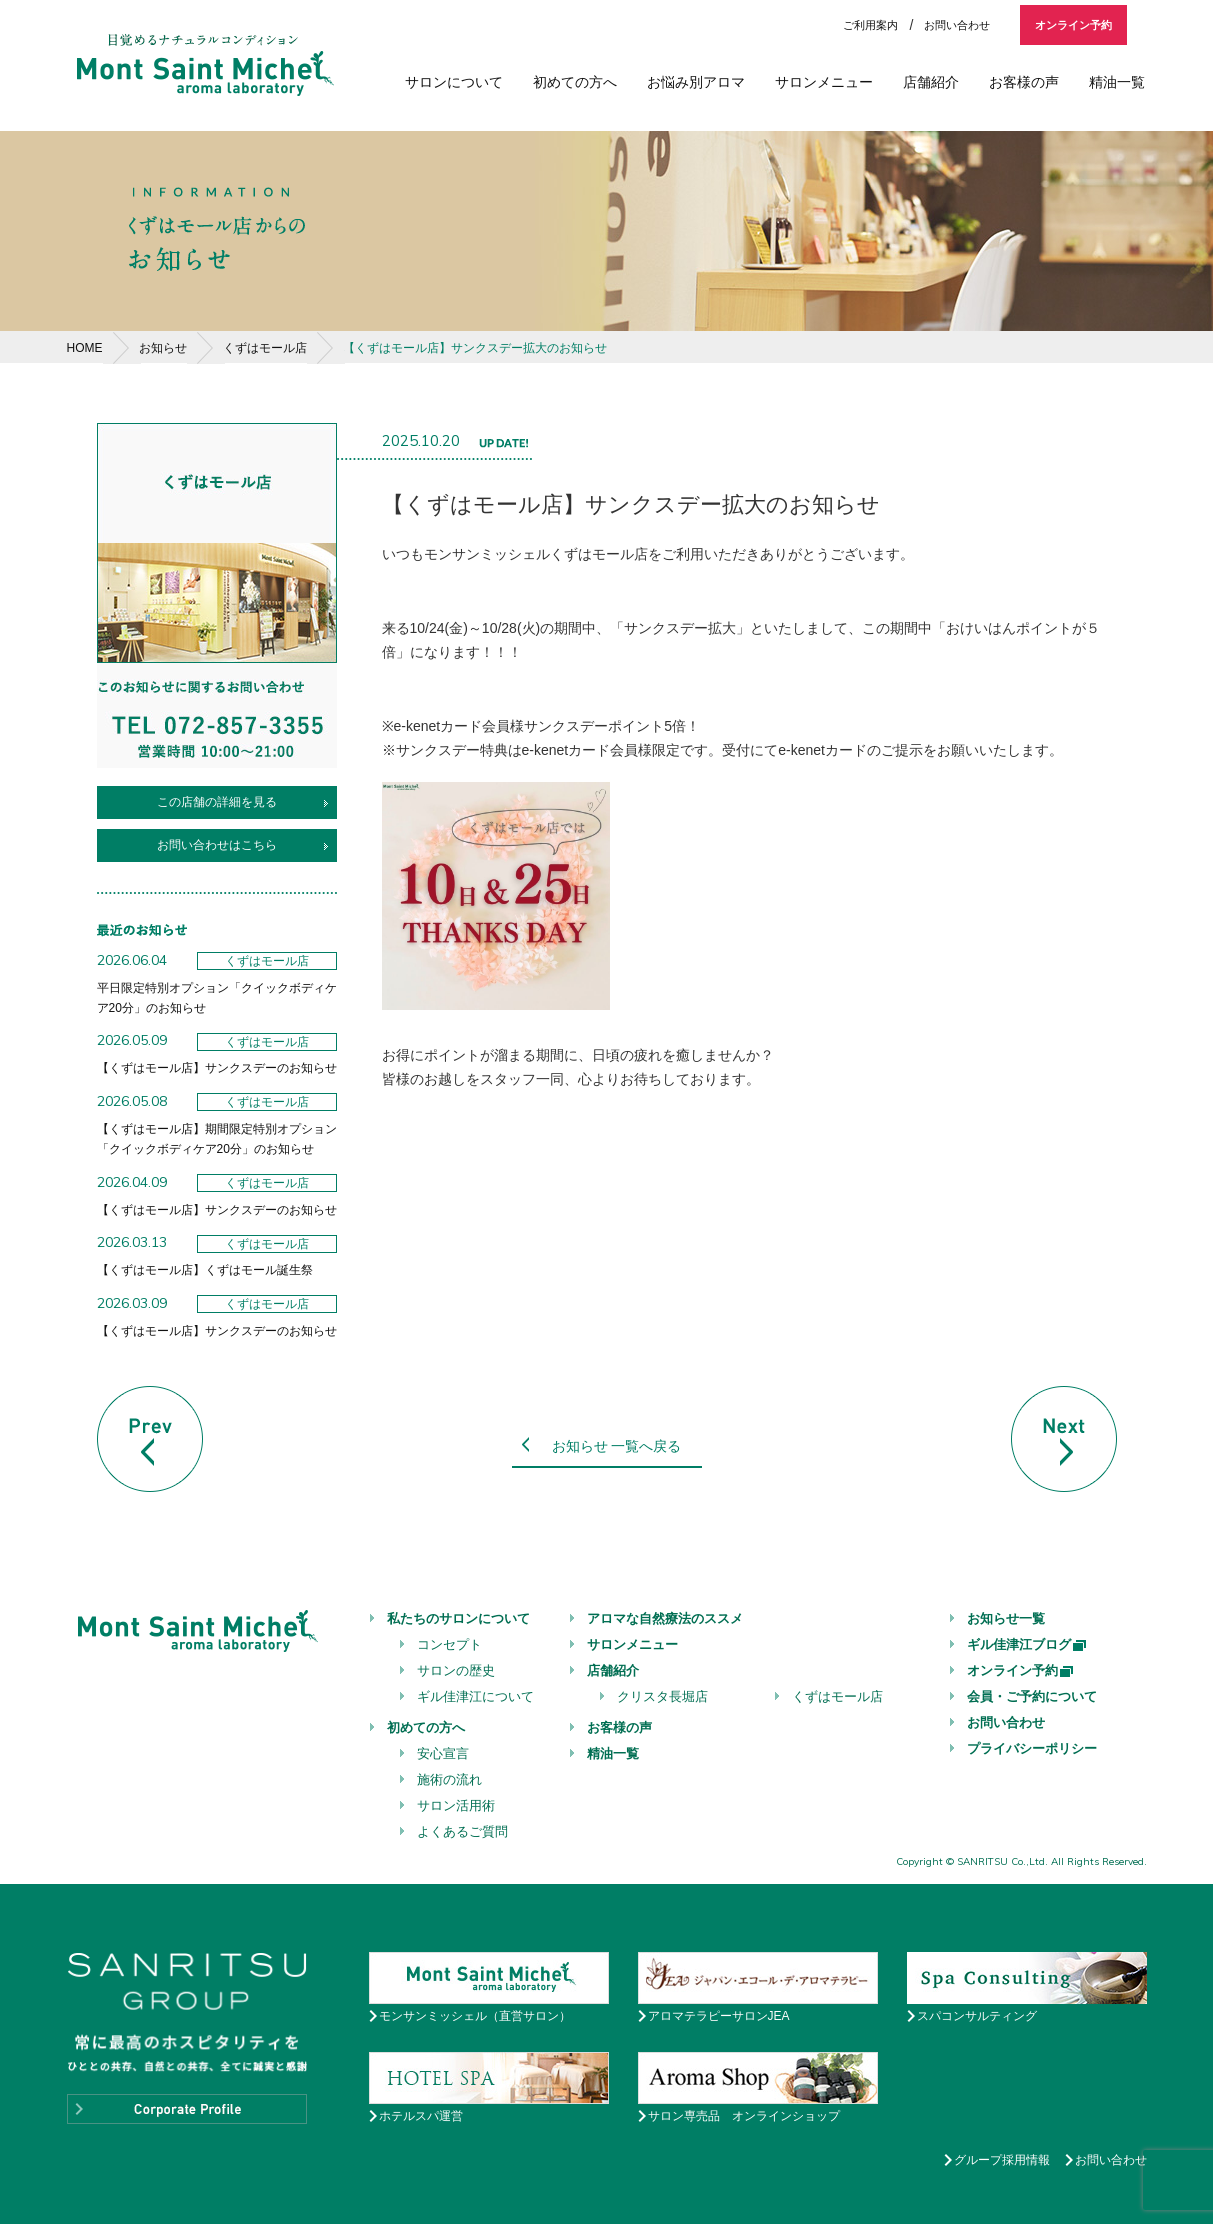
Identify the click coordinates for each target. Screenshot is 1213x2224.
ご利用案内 (870, 25)
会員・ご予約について (1032, 1696)
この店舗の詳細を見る (217, 802)
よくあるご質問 (462, 1831)
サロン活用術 (456, 1805)
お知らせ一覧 (1006, 1618)
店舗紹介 (931, 82)
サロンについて (454, 82)
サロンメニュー (824, 82)
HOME (85, 348)
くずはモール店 (265, 348)
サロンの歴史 (456, 1670)
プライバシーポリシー (1032, 1748)
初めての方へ (575, 82)
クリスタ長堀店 (662, 1696)
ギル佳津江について (475, 1696)
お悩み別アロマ (696, 82)
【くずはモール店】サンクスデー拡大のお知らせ (475, 348)
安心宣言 (443, 1753)
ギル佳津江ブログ (1027, 1644)
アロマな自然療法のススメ (665, 1618)
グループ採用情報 (1002, 2160)
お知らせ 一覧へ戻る (617, 1446)
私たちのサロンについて (458, 1618)
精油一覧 (1117, 82)
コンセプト (449, 1644)
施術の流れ (449, 1779)
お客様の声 (1024, 82)
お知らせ (163, 348)
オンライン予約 (1073, 25)
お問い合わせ (957, 25)
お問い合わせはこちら (217, 845)
